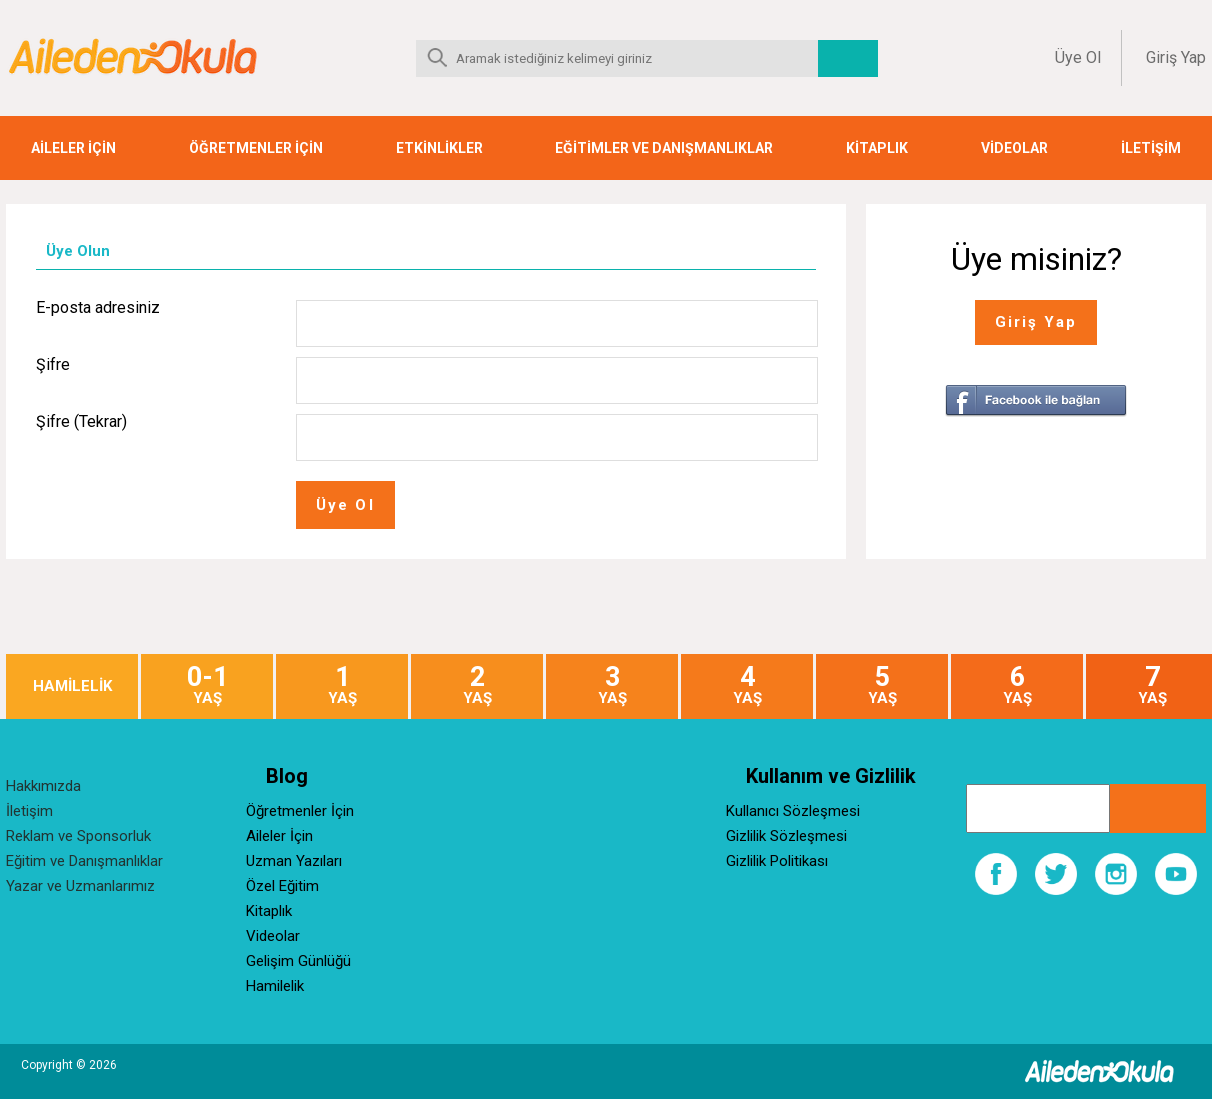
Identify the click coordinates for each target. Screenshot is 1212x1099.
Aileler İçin (279, 836)
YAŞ (207, 685)
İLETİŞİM (1151, 148)
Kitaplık (269, 911)
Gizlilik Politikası (777, 861)
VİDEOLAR (1014, 148)
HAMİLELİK (72, 686)
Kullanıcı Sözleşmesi (793, 811)
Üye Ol (1078, 57)
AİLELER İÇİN (73, 148)
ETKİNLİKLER (439, 148)
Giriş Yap (1176, 57)
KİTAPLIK (877, 148)
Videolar (273, 936)
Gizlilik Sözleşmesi (786, 836)
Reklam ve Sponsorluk (78, 836)
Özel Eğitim (282, 886)
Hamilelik (275, 986)
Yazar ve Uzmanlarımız (80, 886)
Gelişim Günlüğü (298, 961)
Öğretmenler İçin (300, 811)
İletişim (29, 811)
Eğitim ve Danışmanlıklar (84, 861)
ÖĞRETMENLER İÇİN (256, 148)
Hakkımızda (43, 786)
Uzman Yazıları (294, 861)
